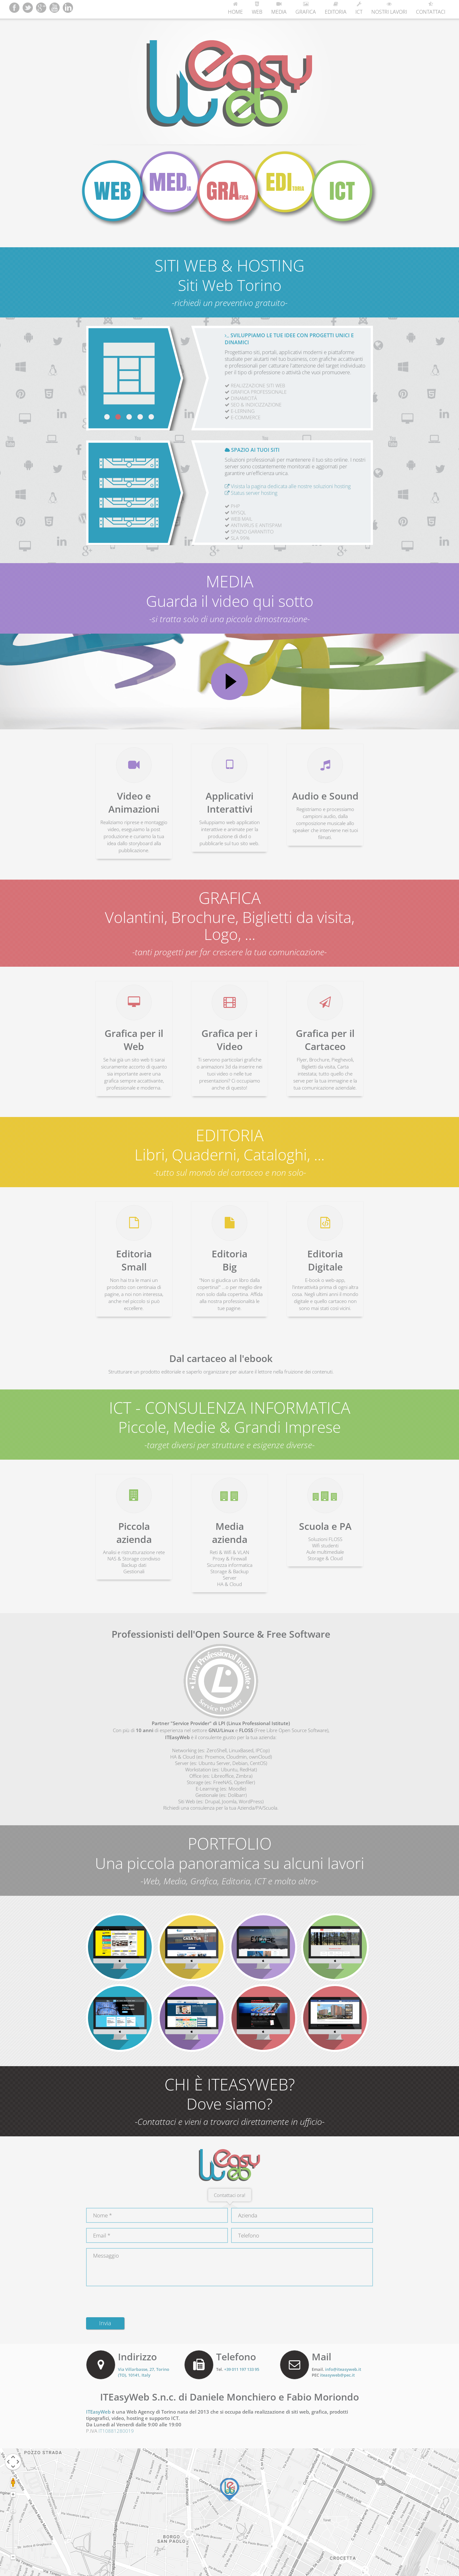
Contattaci (430, 8)
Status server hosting (251, 492)
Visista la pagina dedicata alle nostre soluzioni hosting (288, 486)
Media (279, 8)
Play (229, 681)
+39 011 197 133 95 (241, 2369)
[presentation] (134, 2300)
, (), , (143, 2372)
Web (257, 8)
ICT (358, 8)
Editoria (335, 8)
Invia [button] (105, 2323)
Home (235, 8)
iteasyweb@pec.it (337, 2375)
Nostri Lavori (389, 8)
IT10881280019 (116, 2431)
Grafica (305, 8)
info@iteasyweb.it (343, 2369)
